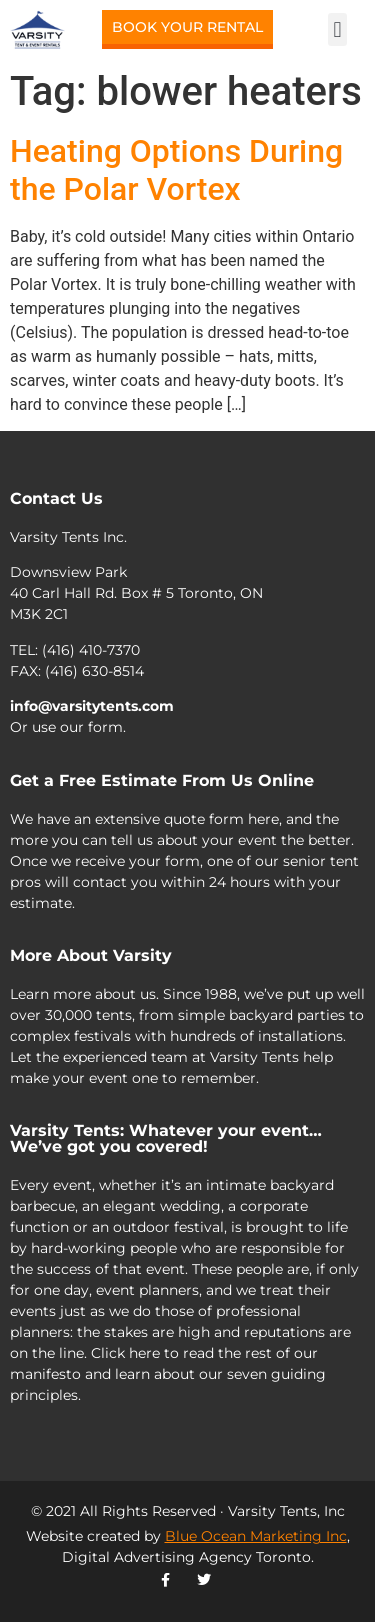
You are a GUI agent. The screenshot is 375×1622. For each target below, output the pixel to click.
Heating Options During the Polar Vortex (176, 170)
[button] (337, 29)
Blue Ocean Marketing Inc (256, 1536)
